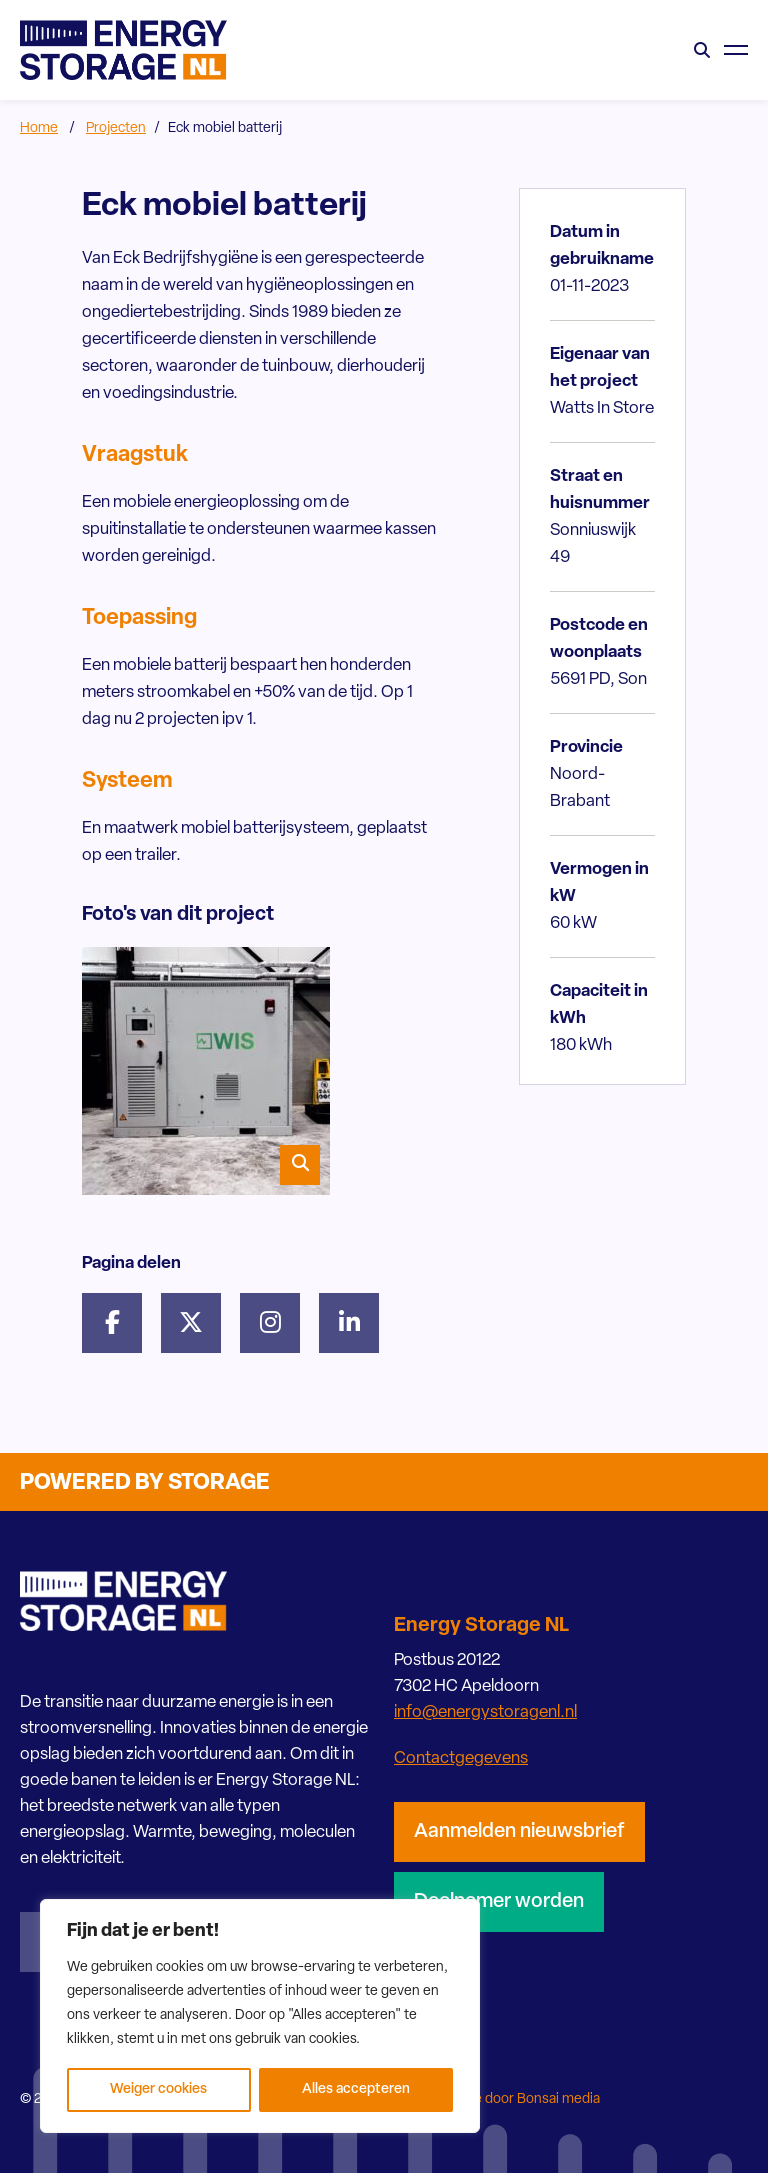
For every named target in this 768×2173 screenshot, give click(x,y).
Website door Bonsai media (515, 2099)
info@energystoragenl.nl (485, 1712)
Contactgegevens (461, 1758)
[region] (260, 2016)
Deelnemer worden (499, 1902)
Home (39, 128)
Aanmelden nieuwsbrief (519, 1832)
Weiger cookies (158, 2089)
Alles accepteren (356, 2089)
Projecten (116, 128)
